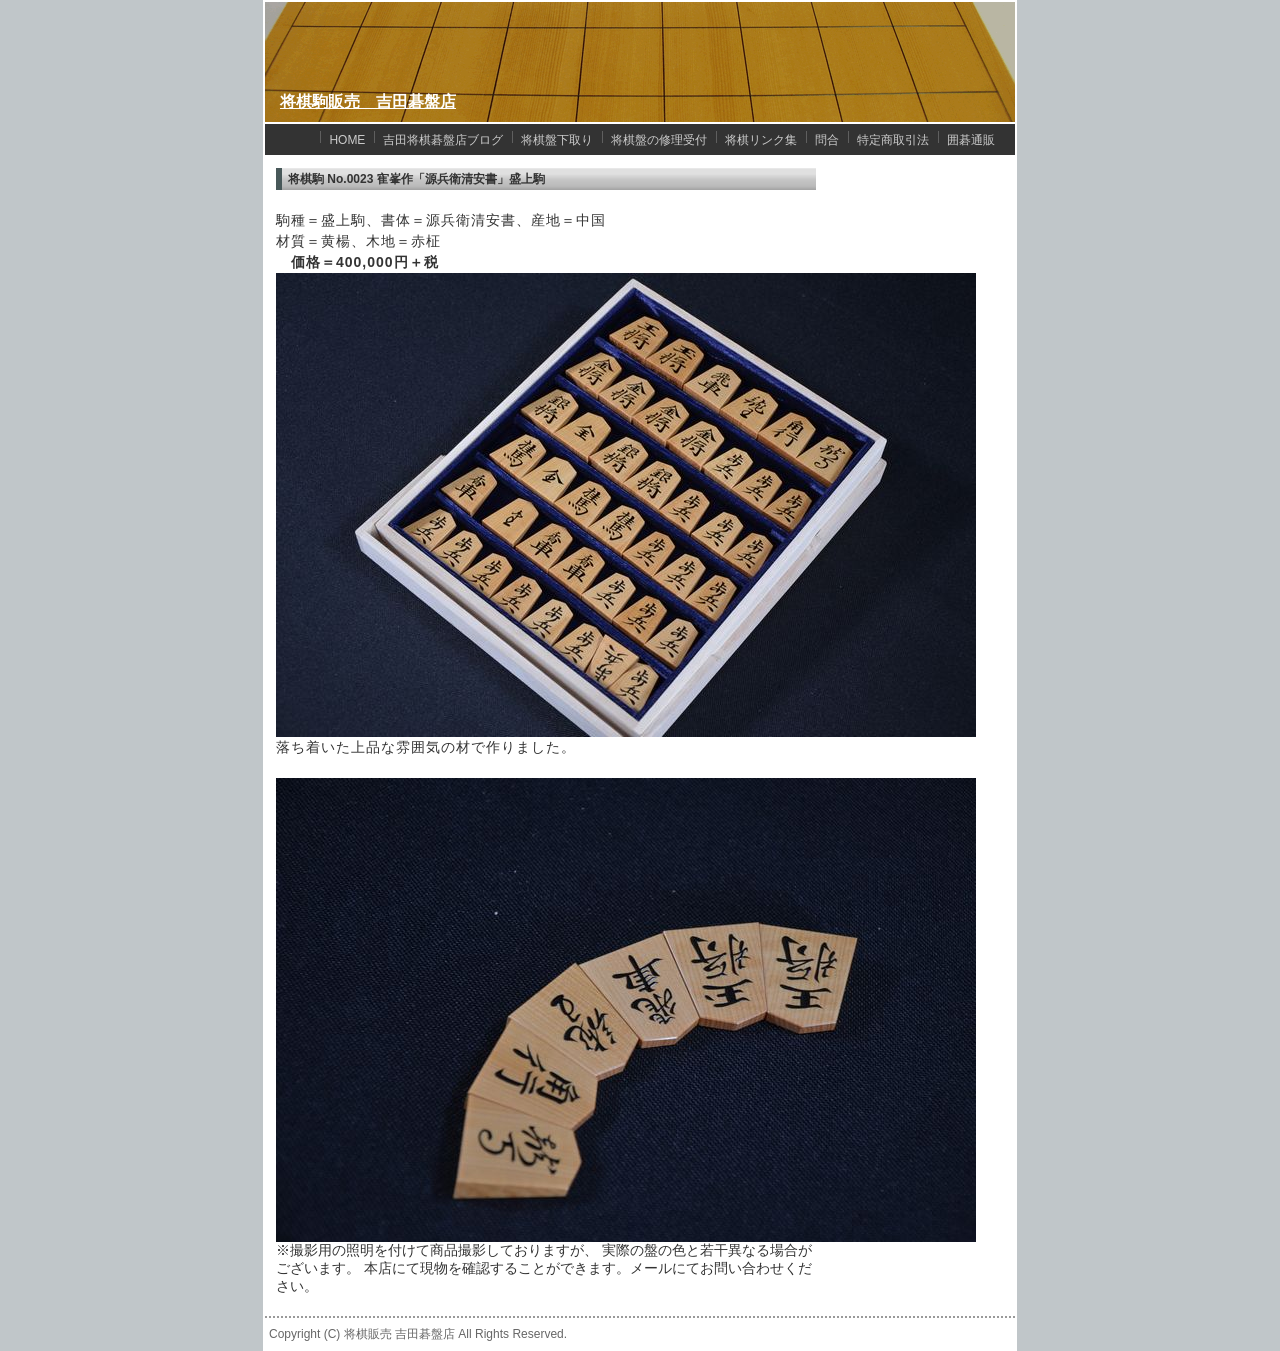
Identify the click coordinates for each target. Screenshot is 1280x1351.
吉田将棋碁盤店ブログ (443, 140)
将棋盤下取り (557, 140)
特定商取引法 (893, 140)
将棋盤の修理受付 (659, 140)
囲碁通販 (971, 140)
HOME (347, 140)
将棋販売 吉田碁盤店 (399, 1334)
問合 (827, 140)
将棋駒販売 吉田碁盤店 (368, 101)
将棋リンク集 (761, 140)
